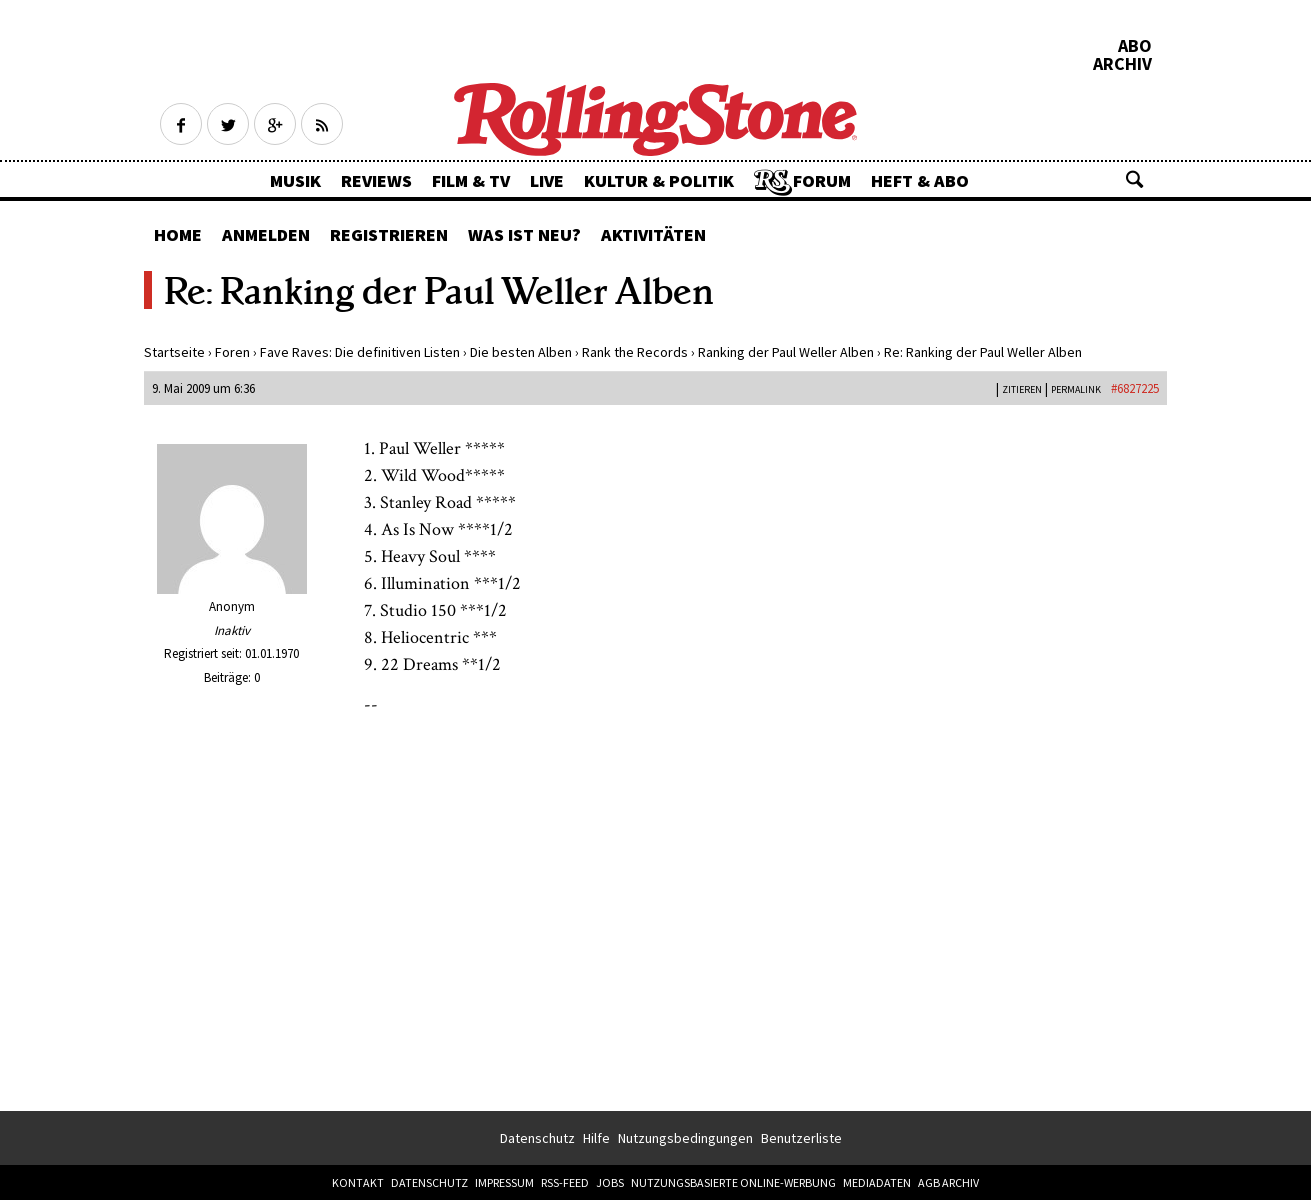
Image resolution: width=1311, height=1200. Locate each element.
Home (178, 234)
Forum (822, 180)
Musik (295, 180)
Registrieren (389, 234)
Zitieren (1022, 389)
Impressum (504, 1182)
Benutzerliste (801, 1138)
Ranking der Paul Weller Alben (786, 352)
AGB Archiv (948, 1182)
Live (547, 180)
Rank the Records (635, 352)
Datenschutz (537, 1138)
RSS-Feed (565, 1182)
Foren (232, 352)
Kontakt (358, 1182)
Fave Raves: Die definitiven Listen (360, 352)
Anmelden (266, 234)
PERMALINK (1076, 389)
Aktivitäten (653, 234)
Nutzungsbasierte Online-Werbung (733, 1182)
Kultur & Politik (659, 180)
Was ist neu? (524, 234)
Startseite (174, 352)
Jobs (610, 1182)
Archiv (1122, 64)
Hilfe (596, 1138)
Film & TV (471, 180)
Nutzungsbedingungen (685, 1138)
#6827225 (1135, 388)
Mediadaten (877, 1182)
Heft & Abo (920, 180)
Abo (1135, 46)
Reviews (376, 180)
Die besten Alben (521, 352)
